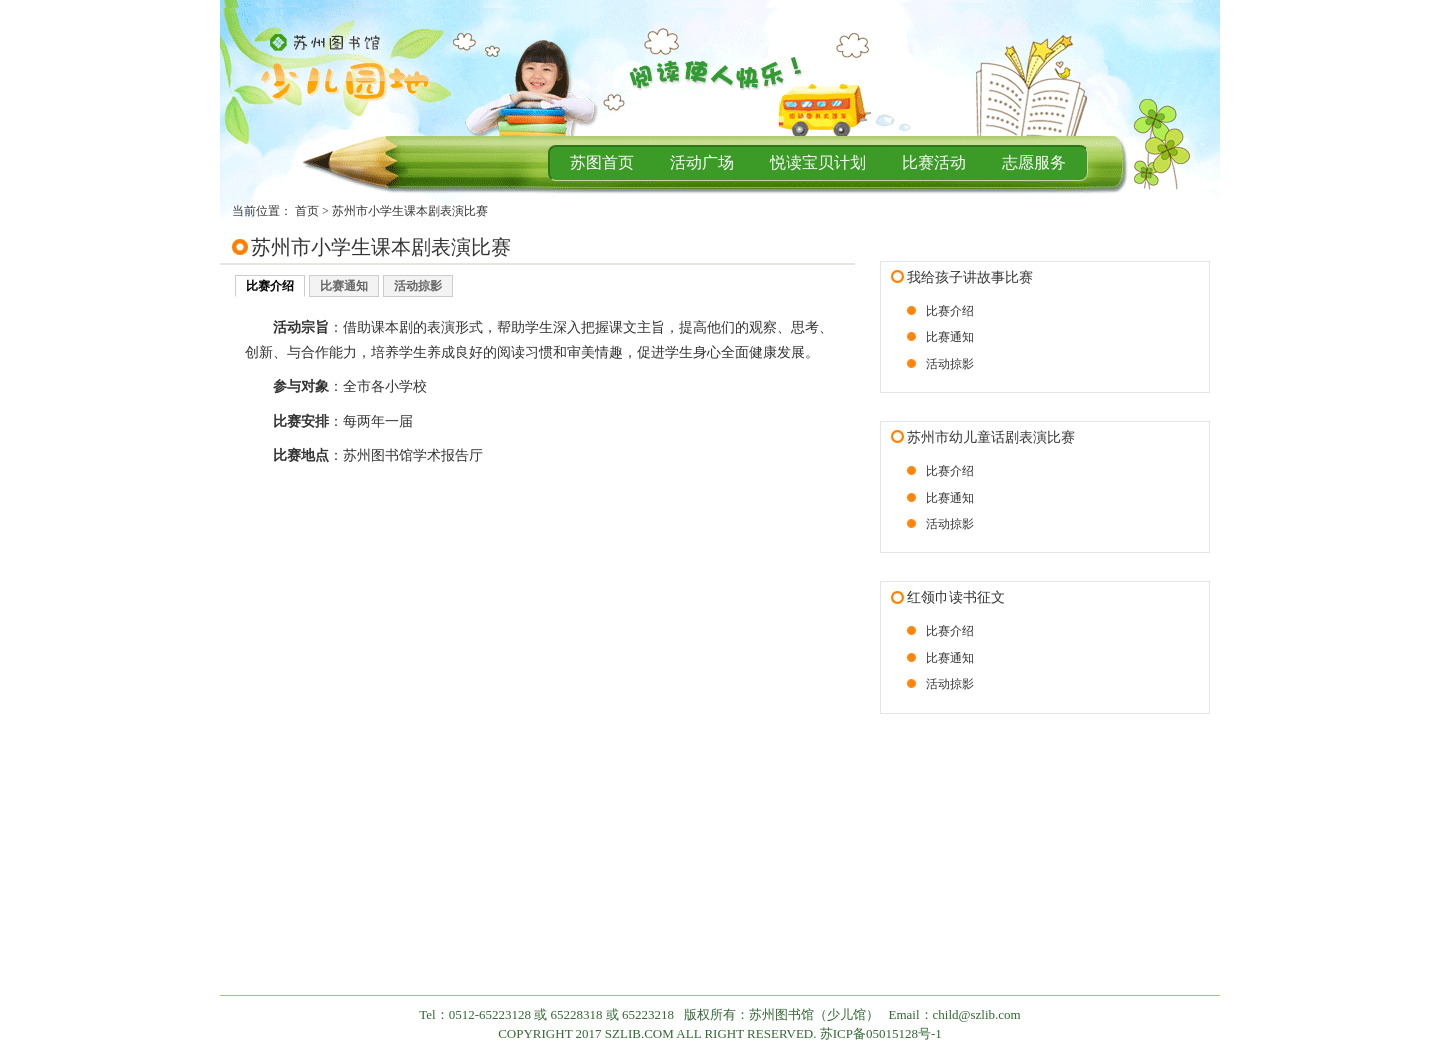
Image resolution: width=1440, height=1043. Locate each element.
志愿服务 (1034, 162)
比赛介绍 (270, 286)
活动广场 (702, 162)
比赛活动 (934, 162)
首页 (307, 211)
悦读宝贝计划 (818, 162)
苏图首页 (602, 162)
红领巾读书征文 (956, 597)
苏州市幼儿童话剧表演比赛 (991, 437)
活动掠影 (418, 286)
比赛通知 (344, 286)
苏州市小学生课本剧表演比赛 (410, 211)
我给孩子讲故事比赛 (970, 277)
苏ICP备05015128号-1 (881, 1033)
